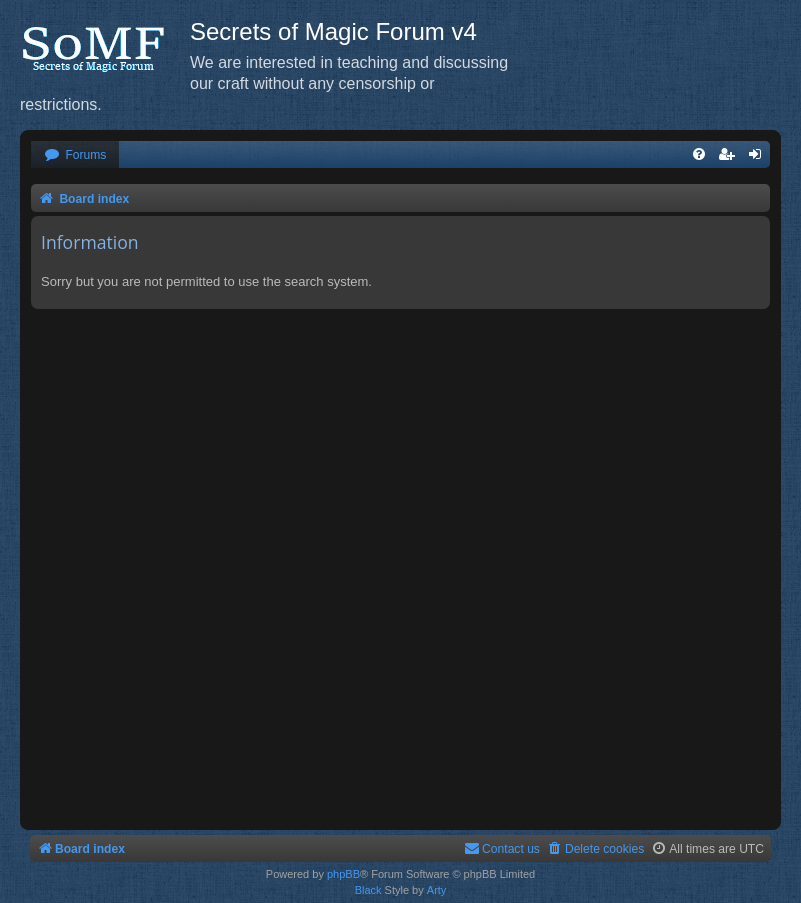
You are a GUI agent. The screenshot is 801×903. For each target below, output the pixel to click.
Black (368, 890)
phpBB (343, 874)
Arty (437, 890)
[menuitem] (75, 155)
